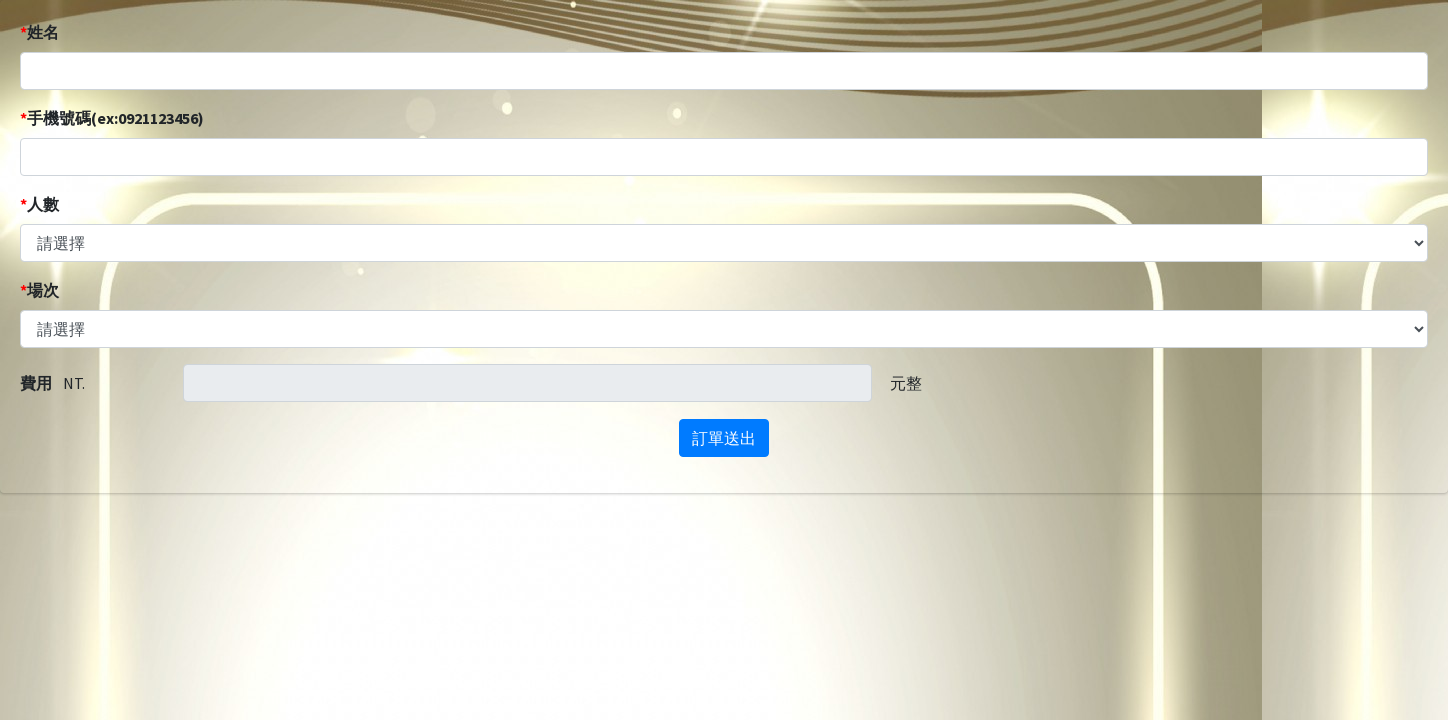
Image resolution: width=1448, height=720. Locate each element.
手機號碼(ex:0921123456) (112, 118)
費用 (36, 383)
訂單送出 (724, 438)
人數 (39, 204)
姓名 (39, 32)
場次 (39, 290)
